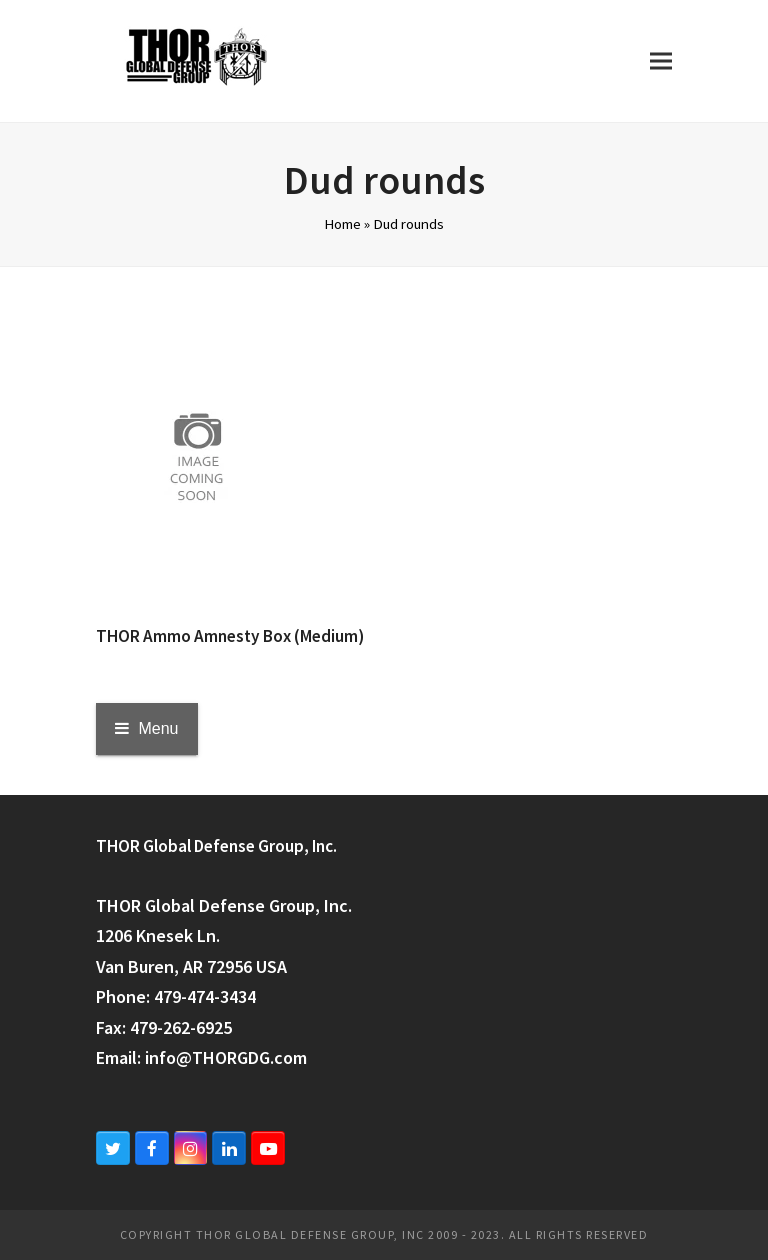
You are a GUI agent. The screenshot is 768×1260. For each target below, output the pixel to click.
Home (342, 223)
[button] (661, 60)
